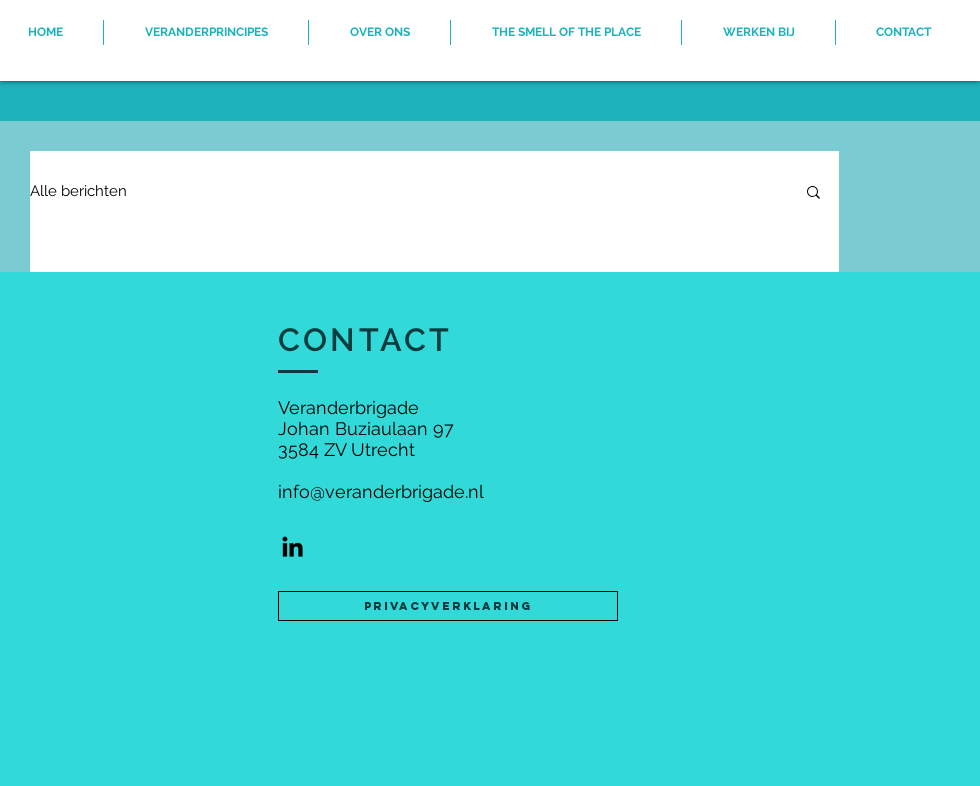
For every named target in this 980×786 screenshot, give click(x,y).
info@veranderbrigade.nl (381, 491)
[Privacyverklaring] (448, 606)
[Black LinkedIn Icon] (292, 546)
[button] (813, 193)
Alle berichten (78, 191)
